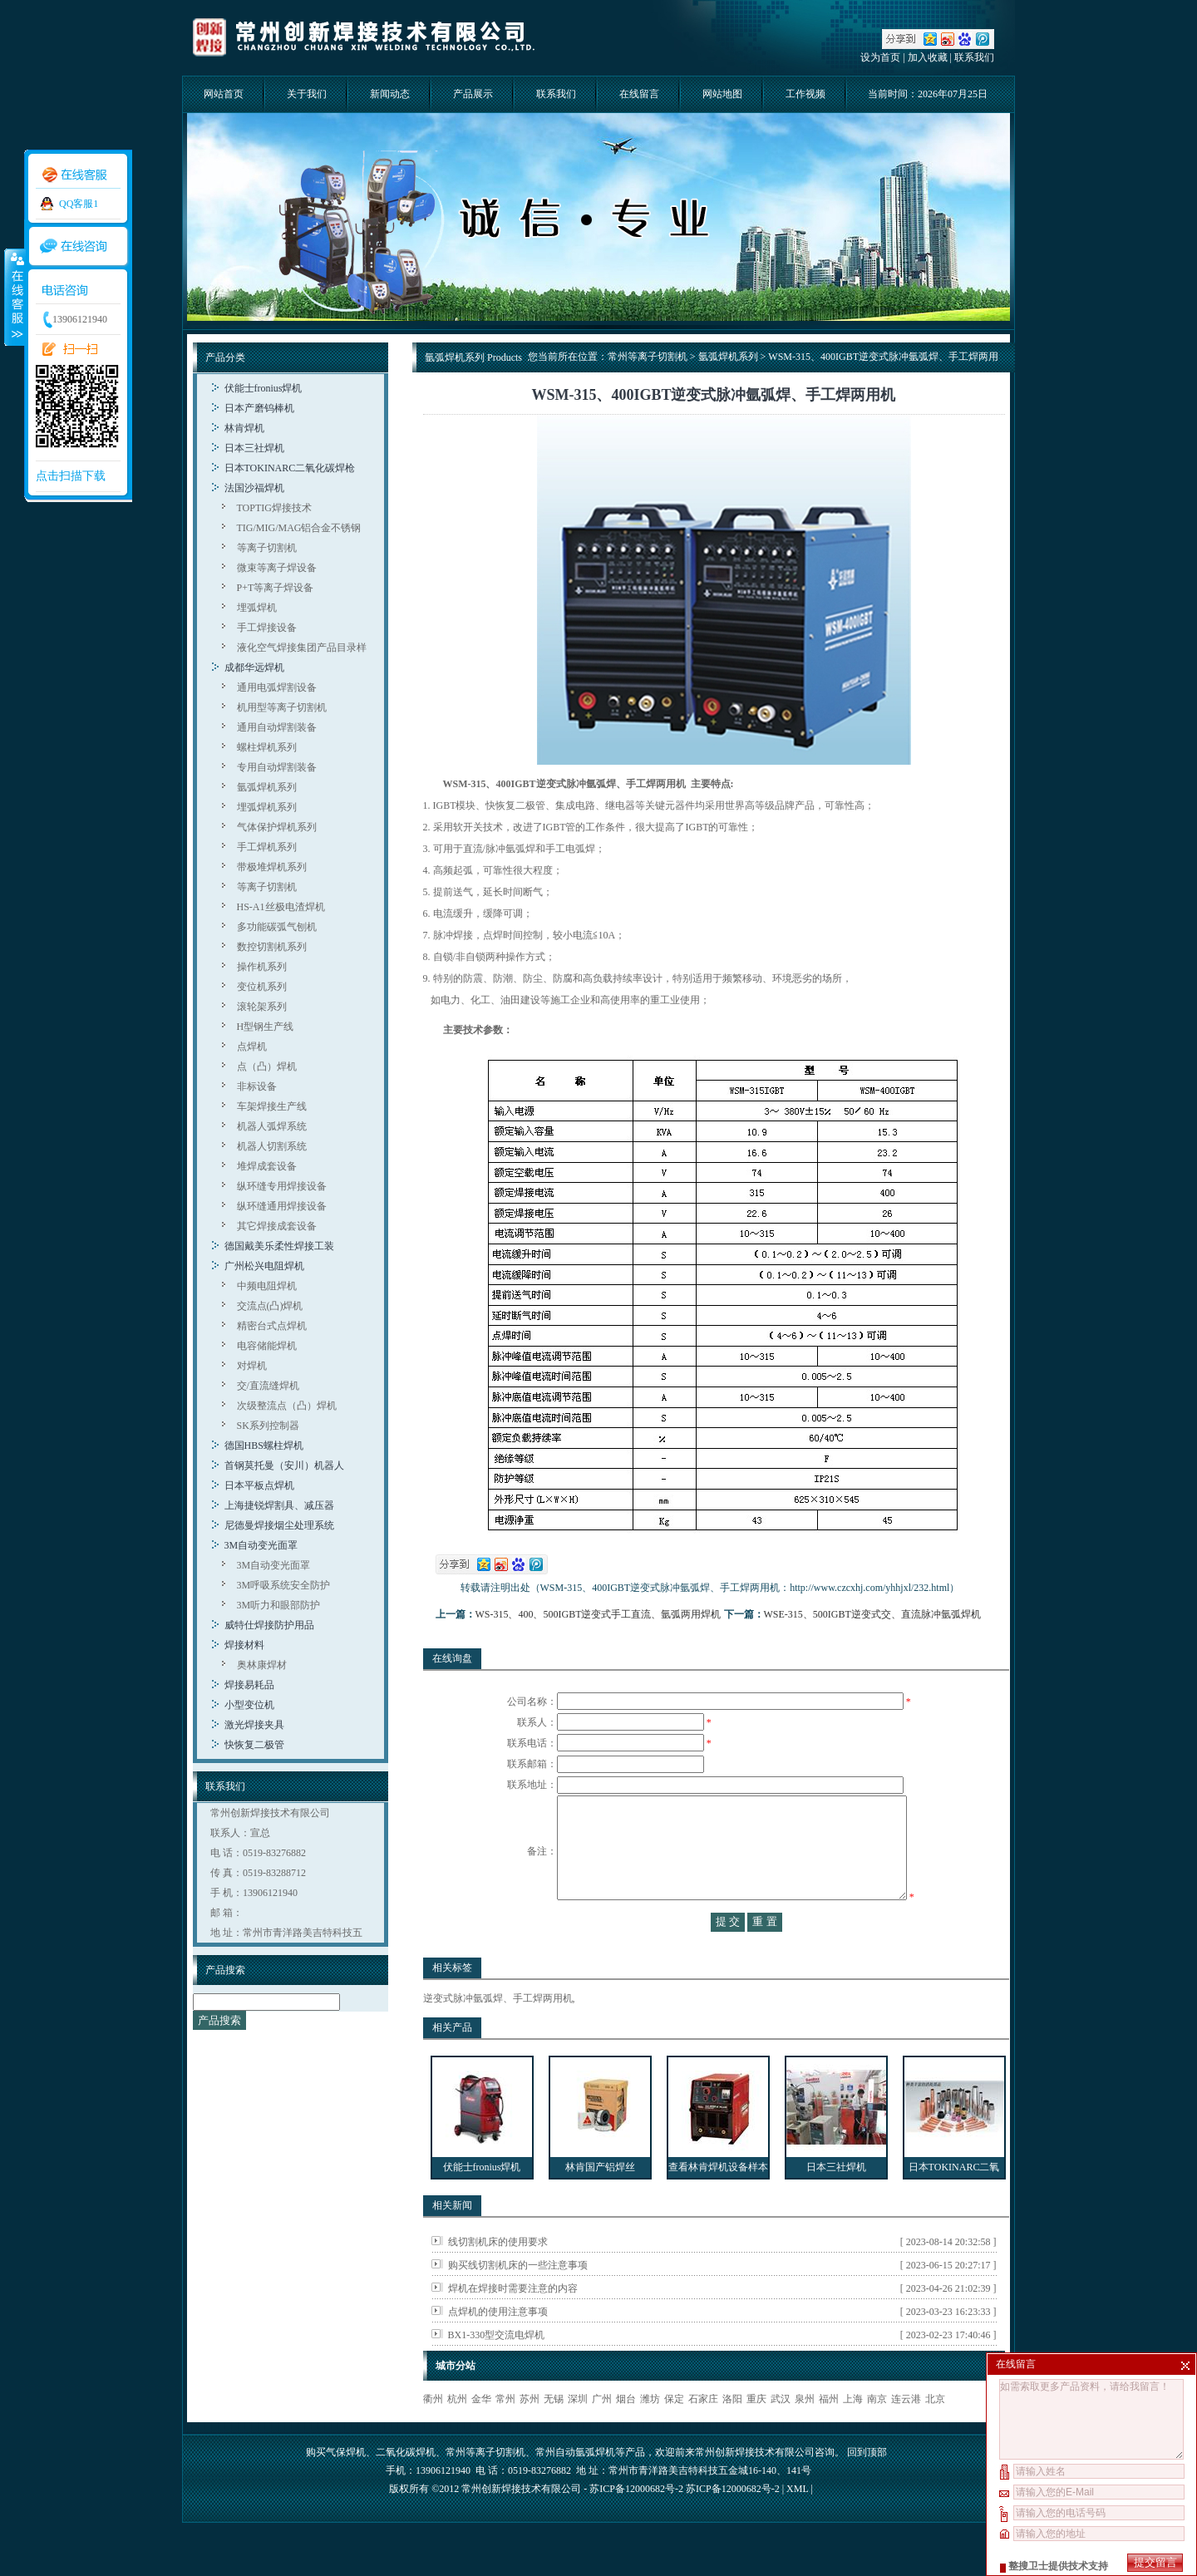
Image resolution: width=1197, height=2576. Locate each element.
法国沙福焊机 (254, 488)
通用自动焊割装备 (277, 727)
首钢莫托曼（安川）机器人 (284, 1465)
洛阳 (732, 2432)
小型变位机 (249, 1705)
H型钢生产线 (265, 1026)
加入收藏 (928, 57)
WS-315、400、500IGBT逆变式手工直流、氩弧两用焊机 (598, 1614)
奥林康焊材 (262, 1665)
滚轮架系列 (262, 1006)
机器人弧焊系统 (272, 1126)
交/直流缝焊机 (268, 1385)
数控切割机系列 (272, 947)
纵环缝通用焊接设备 (282, 1206)
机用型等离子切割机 (282, 707)
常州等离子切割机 (647, 356)
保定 (674, 2432)
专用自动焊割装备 (277, 767)
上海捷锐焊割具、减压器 (279, 1505)
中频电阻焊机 (267, 1286)
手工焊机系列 (267, 847)
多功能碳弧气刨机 (277, 927)
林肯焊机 (244, 428)
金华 (481, 2432)
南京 (877, 2432)
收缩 (14, 297)
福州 (829, 2432)
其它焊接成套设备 (277, 1226)
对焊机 (252, 1366)
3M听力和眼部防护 (279, 1605)
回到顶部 (867, 2485)
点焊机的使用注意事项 (498, 2345)
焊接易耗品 (249, 1685)
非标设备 (257, 1086)
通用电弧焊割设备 (277, 687)
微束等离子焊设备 (277, 568)
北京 (935, 2432)
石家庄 (703, 2432)
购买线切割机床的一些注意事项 (518, 2298)
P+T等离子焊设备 (275, 588)
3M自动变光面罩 (261, 1545)
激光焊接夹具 (254, 1725)
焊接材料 (244, 1645)
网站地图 (722, 94)
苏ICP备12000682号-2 (733, 2522)
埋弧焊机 (257, 607)
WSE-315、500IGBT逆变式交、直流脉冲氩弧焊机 (872, 1614)
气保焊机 (346, 2485)
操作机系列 (262, 967)
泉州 (805, 2432)
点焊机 (252, 1046)
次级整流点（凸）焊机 (287, 1405)
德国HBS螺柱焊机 (263, 1445)
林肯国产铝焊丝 (600, 2200)
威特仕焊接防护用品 (269, 1625)
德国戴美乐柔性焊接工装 (279, 1246)
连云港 (906, 2432)
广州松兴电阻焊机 (264, 1266)
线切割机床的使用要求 (498, 2275)
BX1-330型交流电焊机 (496, 2368)
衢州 (433, 2432)
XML (797, 2522)
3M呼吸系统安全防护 (284, 1585)
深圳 (578, 2432)
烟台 (626, 2432)
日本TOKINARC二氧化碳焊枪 (290, 468)
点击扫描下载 (71, 476)
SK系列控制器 (268, 1425)
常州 (505, 2432)
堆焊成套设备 (267, 1166)
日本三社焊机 (254, 448)
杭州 (457, 2432)
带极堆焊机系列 (272, 867)
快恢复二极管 (254, 1745)
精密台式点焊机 (272, 1326)
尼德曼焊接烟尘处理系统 (279, 1525)
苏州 (529, 2432)
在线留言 (639, 94)
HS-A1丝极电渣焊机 (281, 907)
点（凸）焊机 (267, 1066)
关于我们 (307, 94)
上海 (853, 2432)
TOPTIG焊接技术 (274, 508)
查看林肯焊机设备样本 (718, 2200)
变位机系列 (262, 986)
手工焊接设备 (267, 627)
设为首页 (880, 57)
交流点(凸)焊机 (270, 1306)
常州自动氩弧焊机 (575, 2485)
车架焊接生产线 (272, 1106)
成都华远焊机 (254, 667)
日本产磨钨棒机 (259, 408)
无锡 (554, 2432)
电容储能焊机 (267, 1346)
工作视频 (805, 94)
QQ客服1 (78, 203)
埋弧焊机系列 (267, 807)
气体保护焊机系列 (277, 827)
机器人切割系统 (272, 1146)
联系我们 (974, 57)
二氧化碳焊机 (406, 2485)
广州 (602, 2432)
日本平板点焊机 (259, 1485)
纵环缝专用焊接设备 (282, 1186)
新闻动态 (390, 94)
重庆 (756, 2432)
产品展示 (473, 94)
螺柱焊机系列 (267, 747)
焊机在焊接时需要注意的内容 (513, 2321)
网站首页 (224, 94)
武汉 (781, 2432)
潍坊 (650, 2432)
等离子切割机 (267, 548)
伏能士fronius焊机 (263, 388)
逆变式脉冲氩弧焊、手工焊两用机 (498, 2031)
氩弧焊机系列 (267, 787)
